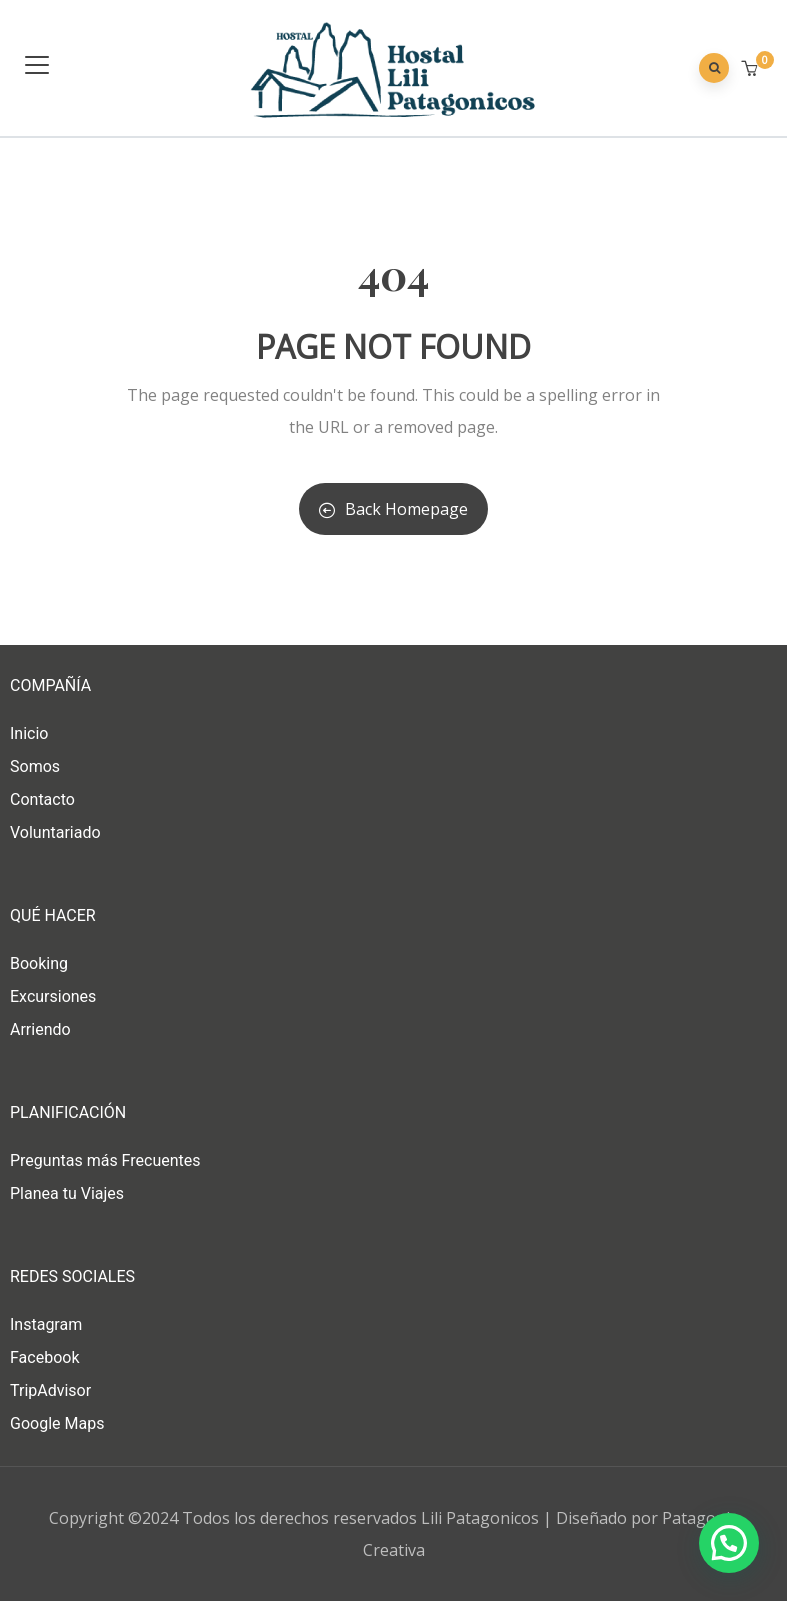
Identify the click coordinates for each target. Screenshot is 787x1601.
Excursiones (53, 996)
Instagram (46, 1324)
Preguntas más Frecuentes (105, 1160)
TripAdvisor (50, 1390)
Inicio (29, 733)
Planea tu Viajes (67, 1193)
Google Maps (57, 1423)
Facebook (44, 1357)
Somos (35, 766)
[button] (751, 69)
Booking (39, 963)
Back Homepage (393, 509)
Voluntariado (55, 832)
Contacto (42, 799)
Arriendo (40, 1029)
